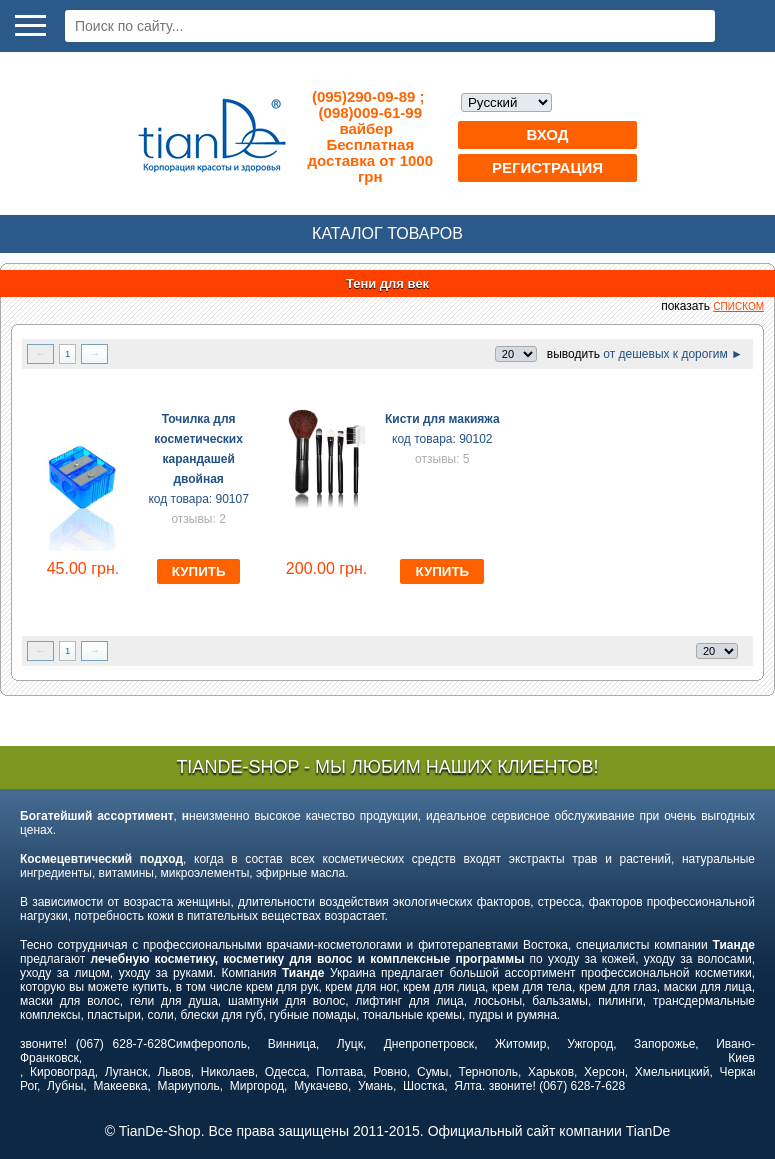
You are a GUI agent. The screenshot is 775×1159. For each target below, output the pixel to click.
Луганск (126, 1072)
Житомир (520, 1044)
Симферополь (207, 1044)
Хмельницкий (672, 1072)
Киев (741, 1058)
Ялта (468, 1086)
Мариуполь (189, 1086)
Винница (292, 1044)
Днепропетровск (429, 1044)
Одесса (285, 1072)
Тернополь (487, 1072)
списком (738, 306)
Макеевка (120, 1086)
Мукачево (321, 1086)
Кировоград (62, 1072)
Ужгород (590, 1044)
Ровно (390, 1072)
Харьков (551, 1072)
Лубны (65, 1086)
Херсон (604, 1072)
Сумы (432, 1072)
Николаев (228, 1072)
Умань (375, 1086)
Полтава (339, 1072)
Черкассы (747, 1072)
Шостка (423, 1086)
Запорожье (664, 1044)
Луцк (350, 1044)
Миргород (257, 1086)
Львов (173, 1072)
